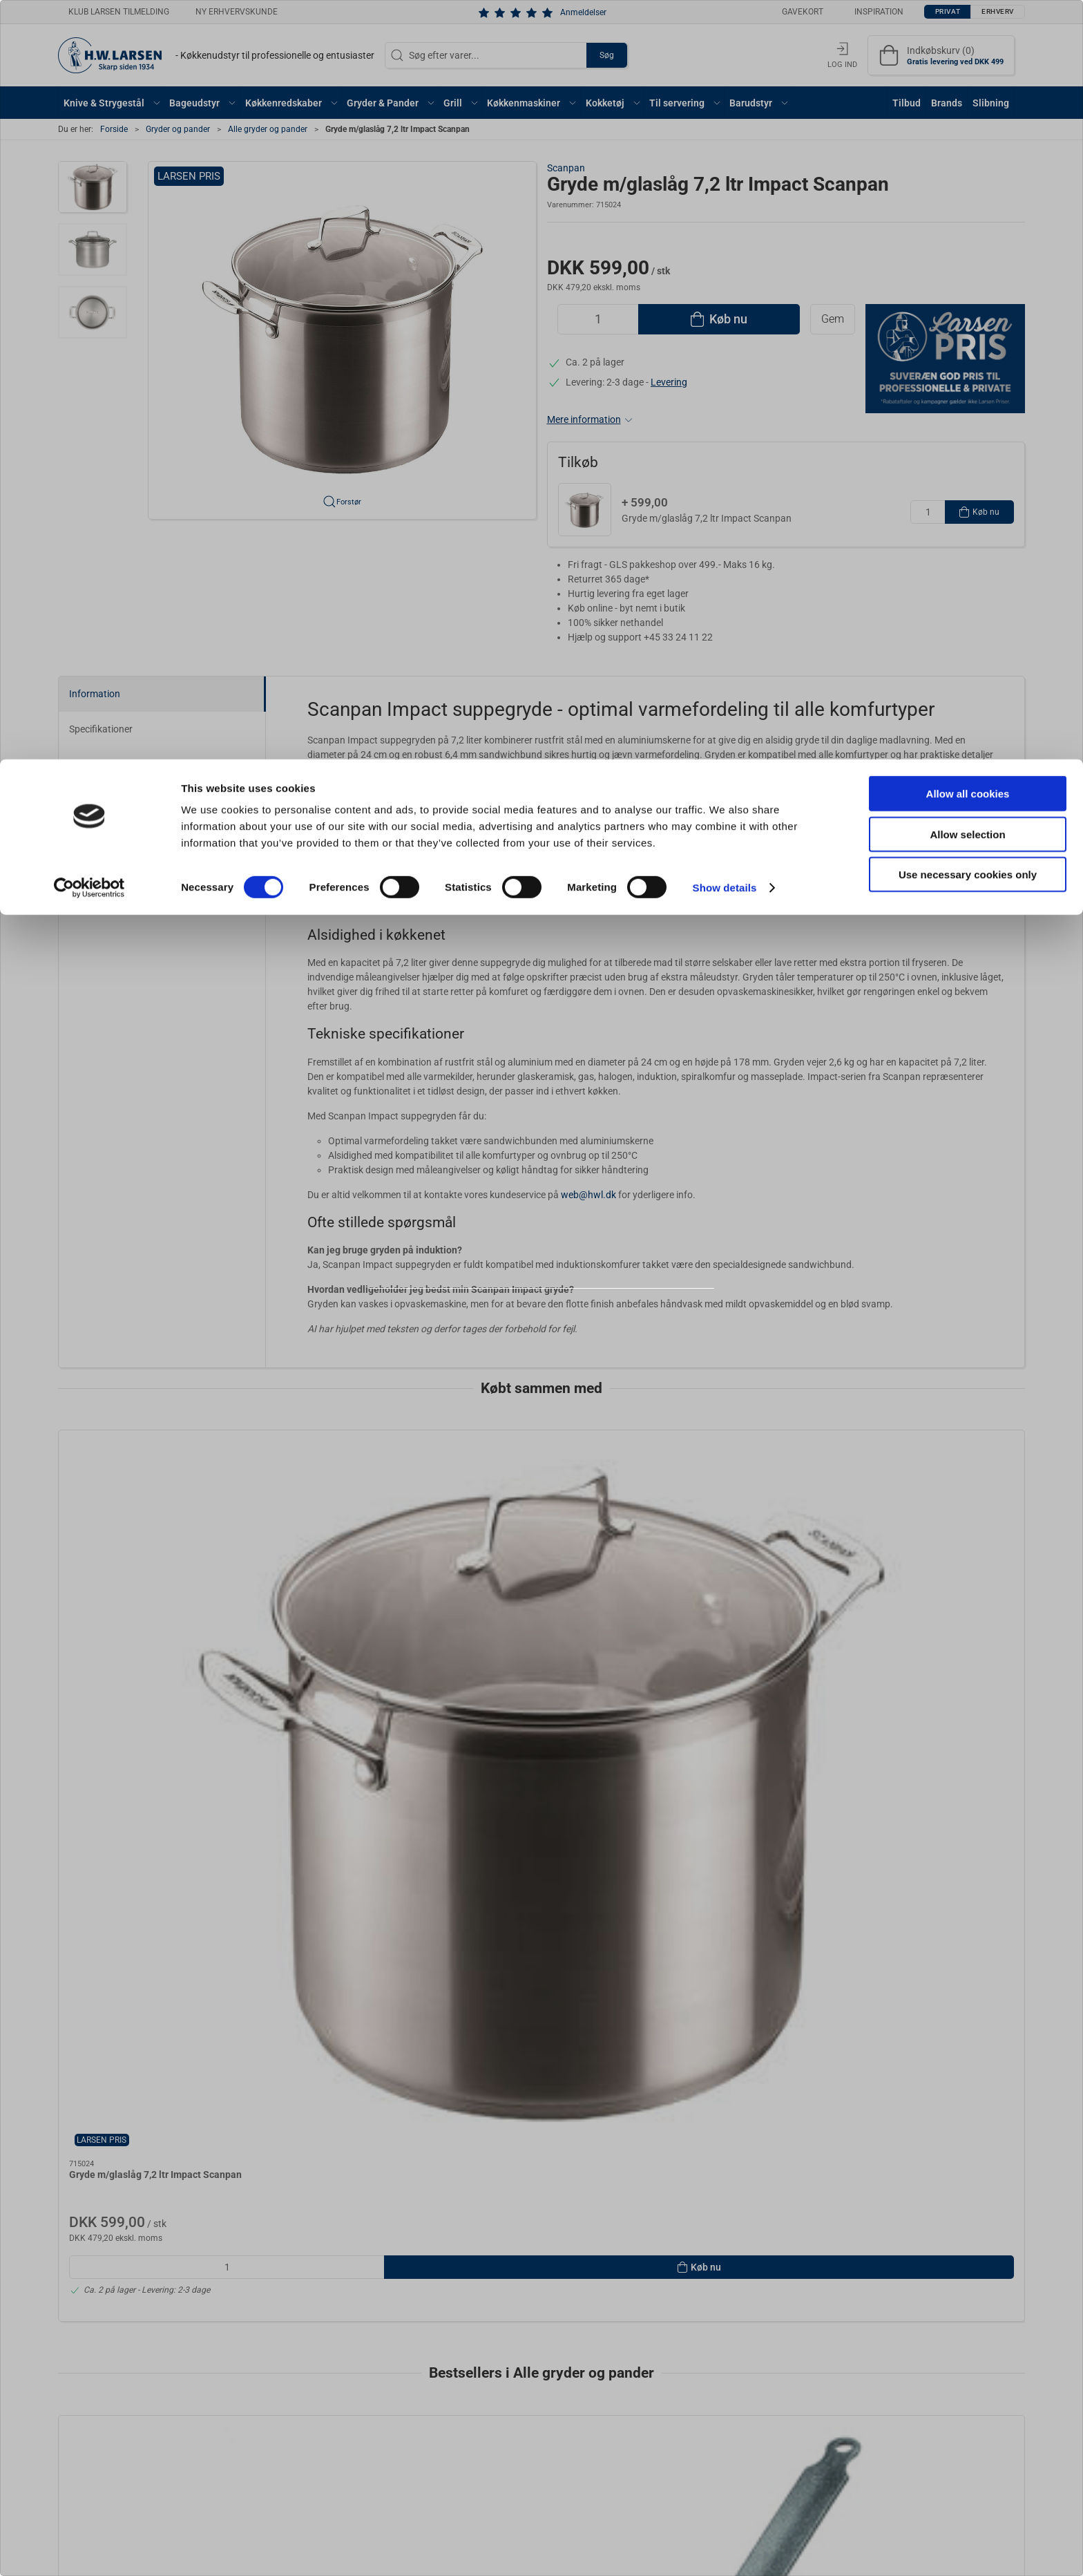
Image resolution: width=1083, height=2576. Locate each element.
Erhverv (572, 1325)
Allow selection (967, 75)
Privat (507, 1325)
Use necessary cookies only (968, 115)
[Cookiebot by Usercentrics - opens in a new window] (89, 128)
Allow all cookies (968, 34)
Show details (725, 128)
